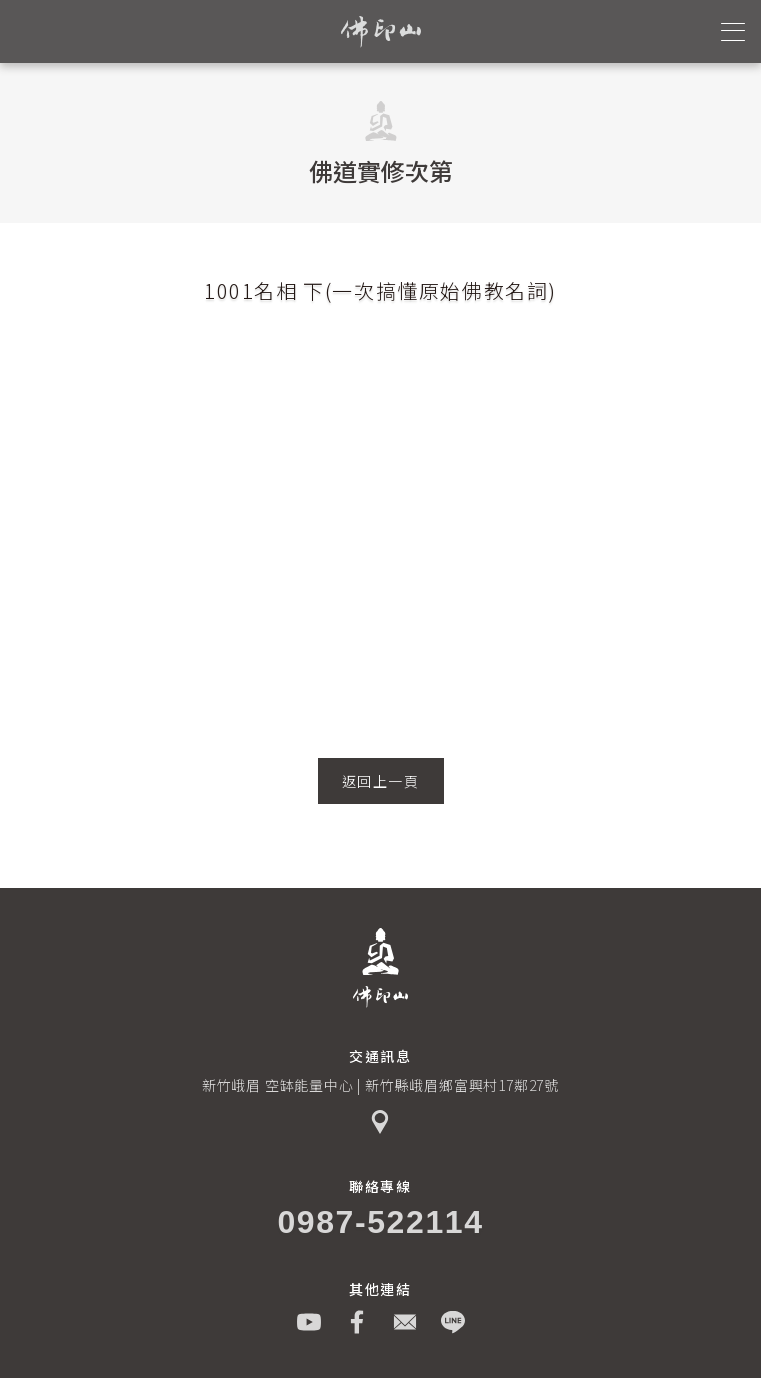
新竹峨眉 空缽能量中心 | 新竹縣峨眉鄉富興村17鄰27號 (380, 1085)
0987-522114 (380, 1222)
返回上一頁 (381, 781)
